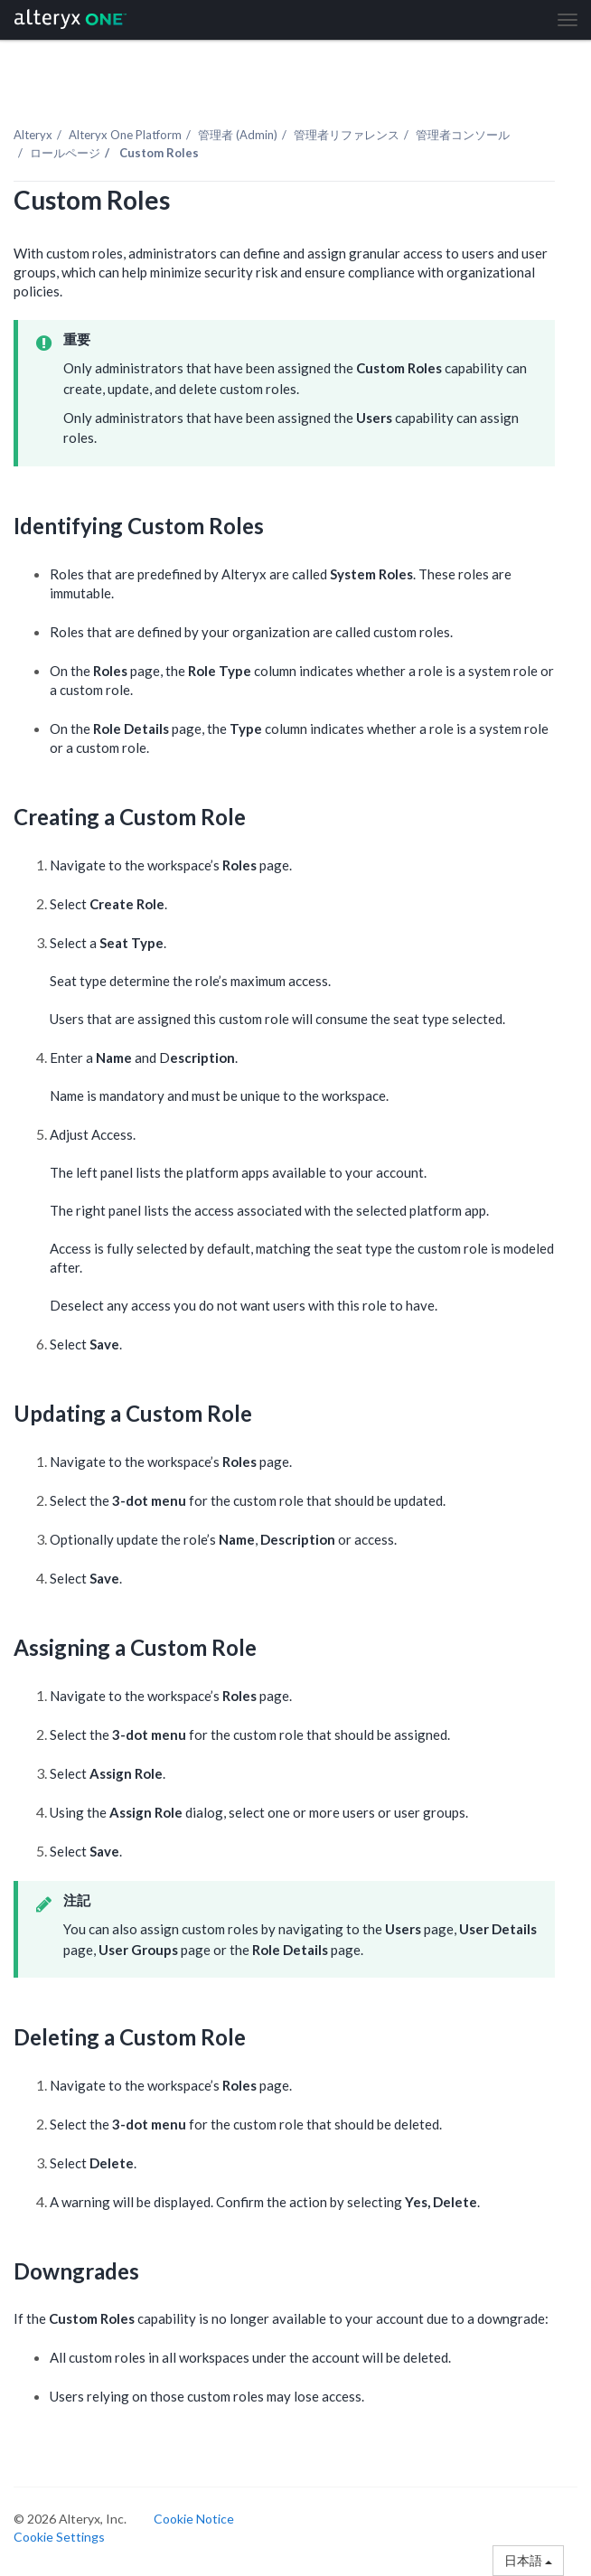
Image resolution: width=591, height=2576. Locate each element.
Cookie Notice (194, 2518)
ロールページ (65, 153)
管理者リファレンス (346, 134)
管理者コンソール (463, 134)
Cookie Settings (59, 2536)
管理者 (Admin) (237, 134)
